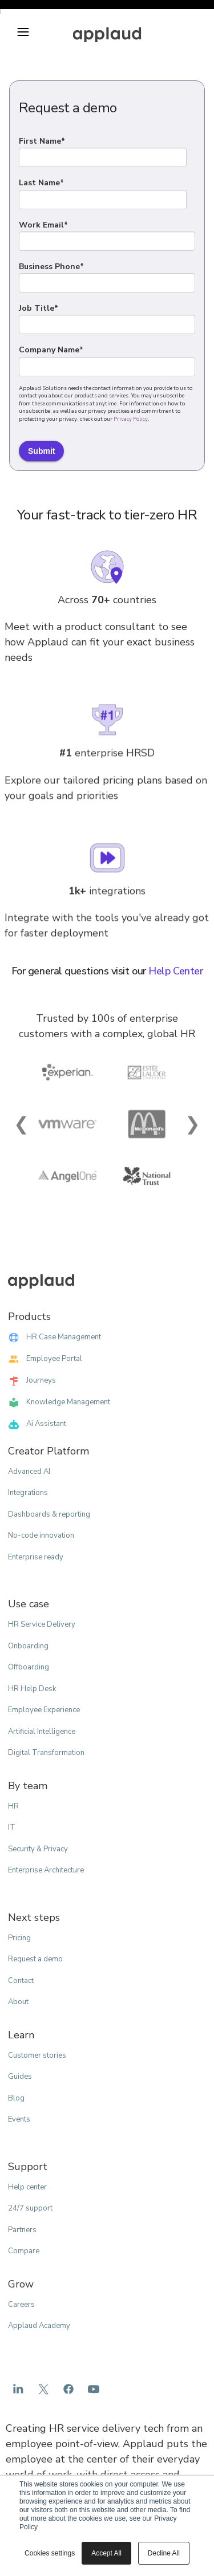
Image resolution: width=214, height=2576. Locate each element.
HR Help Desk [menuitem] (32, 1689)
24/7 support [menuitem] (30, 2208)
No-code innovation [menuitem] (41, 1535)
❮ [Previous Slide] (21, 1124)
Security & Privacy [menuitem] (38, 1849)
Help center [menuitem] (27, 2187)
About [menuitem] (18, 2002)
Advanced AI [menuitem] (29, 1471)
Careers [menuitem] (21, 2304)
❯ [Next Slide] (192, 1124)
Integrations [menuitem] (28, 1493)
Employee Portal (45, 1359)
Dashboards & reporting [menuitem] (49, 1514)
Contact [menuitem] (21, 1981)
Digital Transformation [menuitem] (46, 1753)
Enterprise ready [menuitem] (35, 1557)
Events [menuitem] (19, 2119)
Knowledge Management (59, 1402)
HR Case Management (54, 1337)
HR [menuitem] (13, 1806)
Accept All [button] (106, 2553)
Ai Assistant (37, 1424)
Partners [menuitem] (22, 2230)
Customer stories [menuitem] (37, 2055)
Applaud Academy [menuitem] (39, 2326)
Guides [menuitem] (20, 2076)
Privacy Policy (131, 419)
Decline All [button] (164, 2553)
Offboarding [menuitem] (28, 1667)
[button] (22, 32)
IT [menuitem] (11, 1827)
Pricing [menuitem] (19, 1938)
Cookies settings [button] (50, 2553)
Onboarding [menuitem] (28, 1646)
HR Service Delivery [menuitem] (41, 1624)
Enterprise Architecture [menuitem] (46, 1870)
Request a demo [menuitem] (35, 1959)
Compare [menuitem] (23, 2251)
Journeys (32, 1381)
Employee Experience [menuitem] (44, 1710)
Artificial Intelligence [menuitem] (41, 1731)
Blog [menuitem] (16, 2098)
